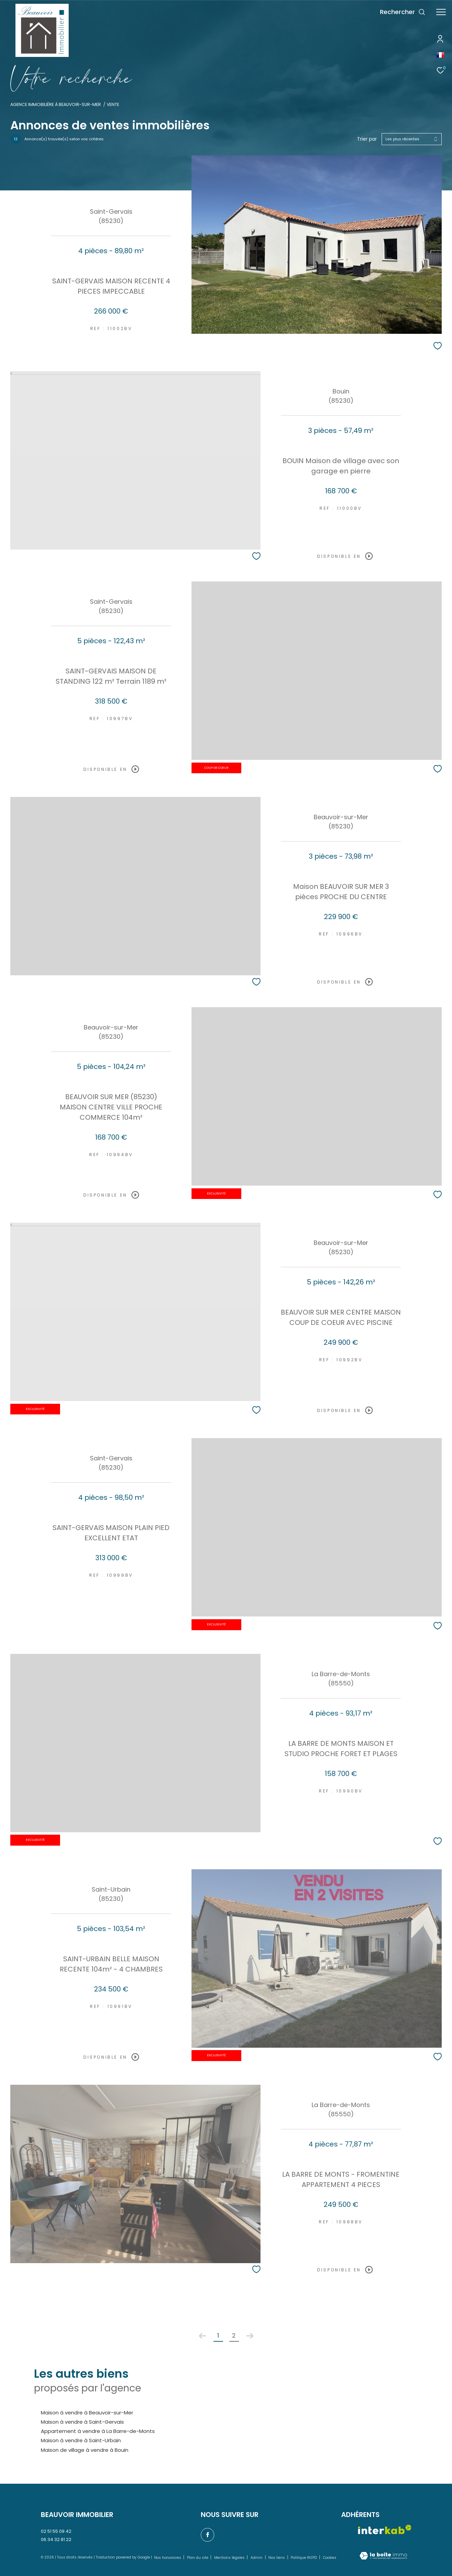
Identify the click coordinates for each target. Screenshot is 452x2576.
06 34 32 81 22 (56, 2539)
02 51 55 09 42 (56, 2531)
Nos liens (277, 2557)
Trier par (367, 139)
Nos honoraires (168, 2557)
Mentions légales (230, 2557)
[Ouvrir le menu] (441, 12)
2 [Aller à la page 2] (234, 2335)
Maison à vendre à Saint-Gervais (82, 2421)
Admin (257, 2557)
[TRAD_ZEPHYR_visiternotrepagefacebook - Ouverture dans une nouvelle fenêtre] (208, 2535)
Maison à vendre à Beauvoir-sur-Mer (87, 2412)
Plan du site (198, 2557)
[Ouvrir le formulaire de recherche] (403, 12)
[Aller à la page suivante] (250, 2336)
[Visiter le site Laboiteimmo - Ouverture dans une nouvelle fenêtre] (383, 2556)
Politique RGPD (304, 2557)
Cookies (329, 2558)
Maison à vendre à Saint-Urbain (81, 2440)
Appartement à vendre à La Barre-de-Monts (98, 2431)
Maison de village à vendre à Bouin (84, 2450)
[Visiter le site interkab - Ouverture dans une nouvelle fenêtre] (385, 2529)
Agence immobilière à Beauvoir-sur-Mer (55, 104)
